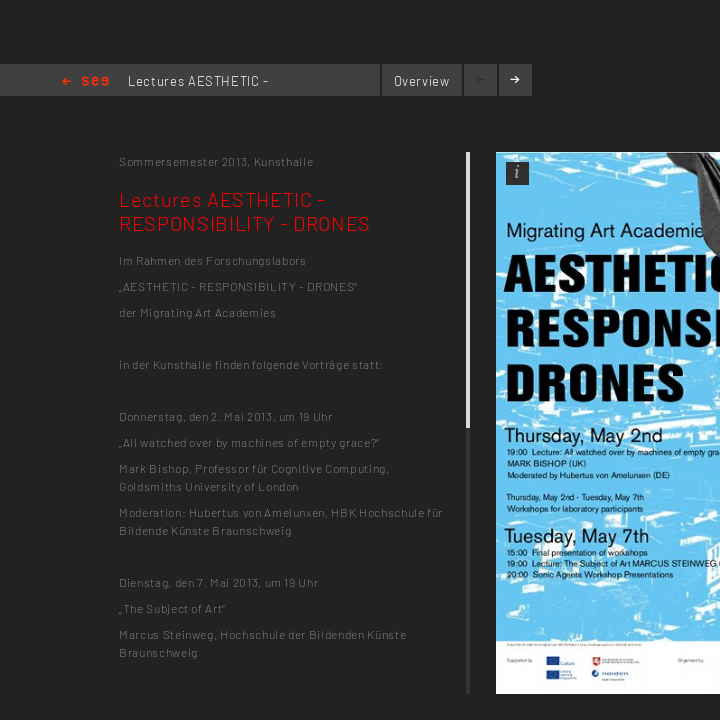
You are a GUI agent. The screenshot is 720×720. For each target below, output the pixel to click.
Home (85, 82)
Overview (422, 81)
